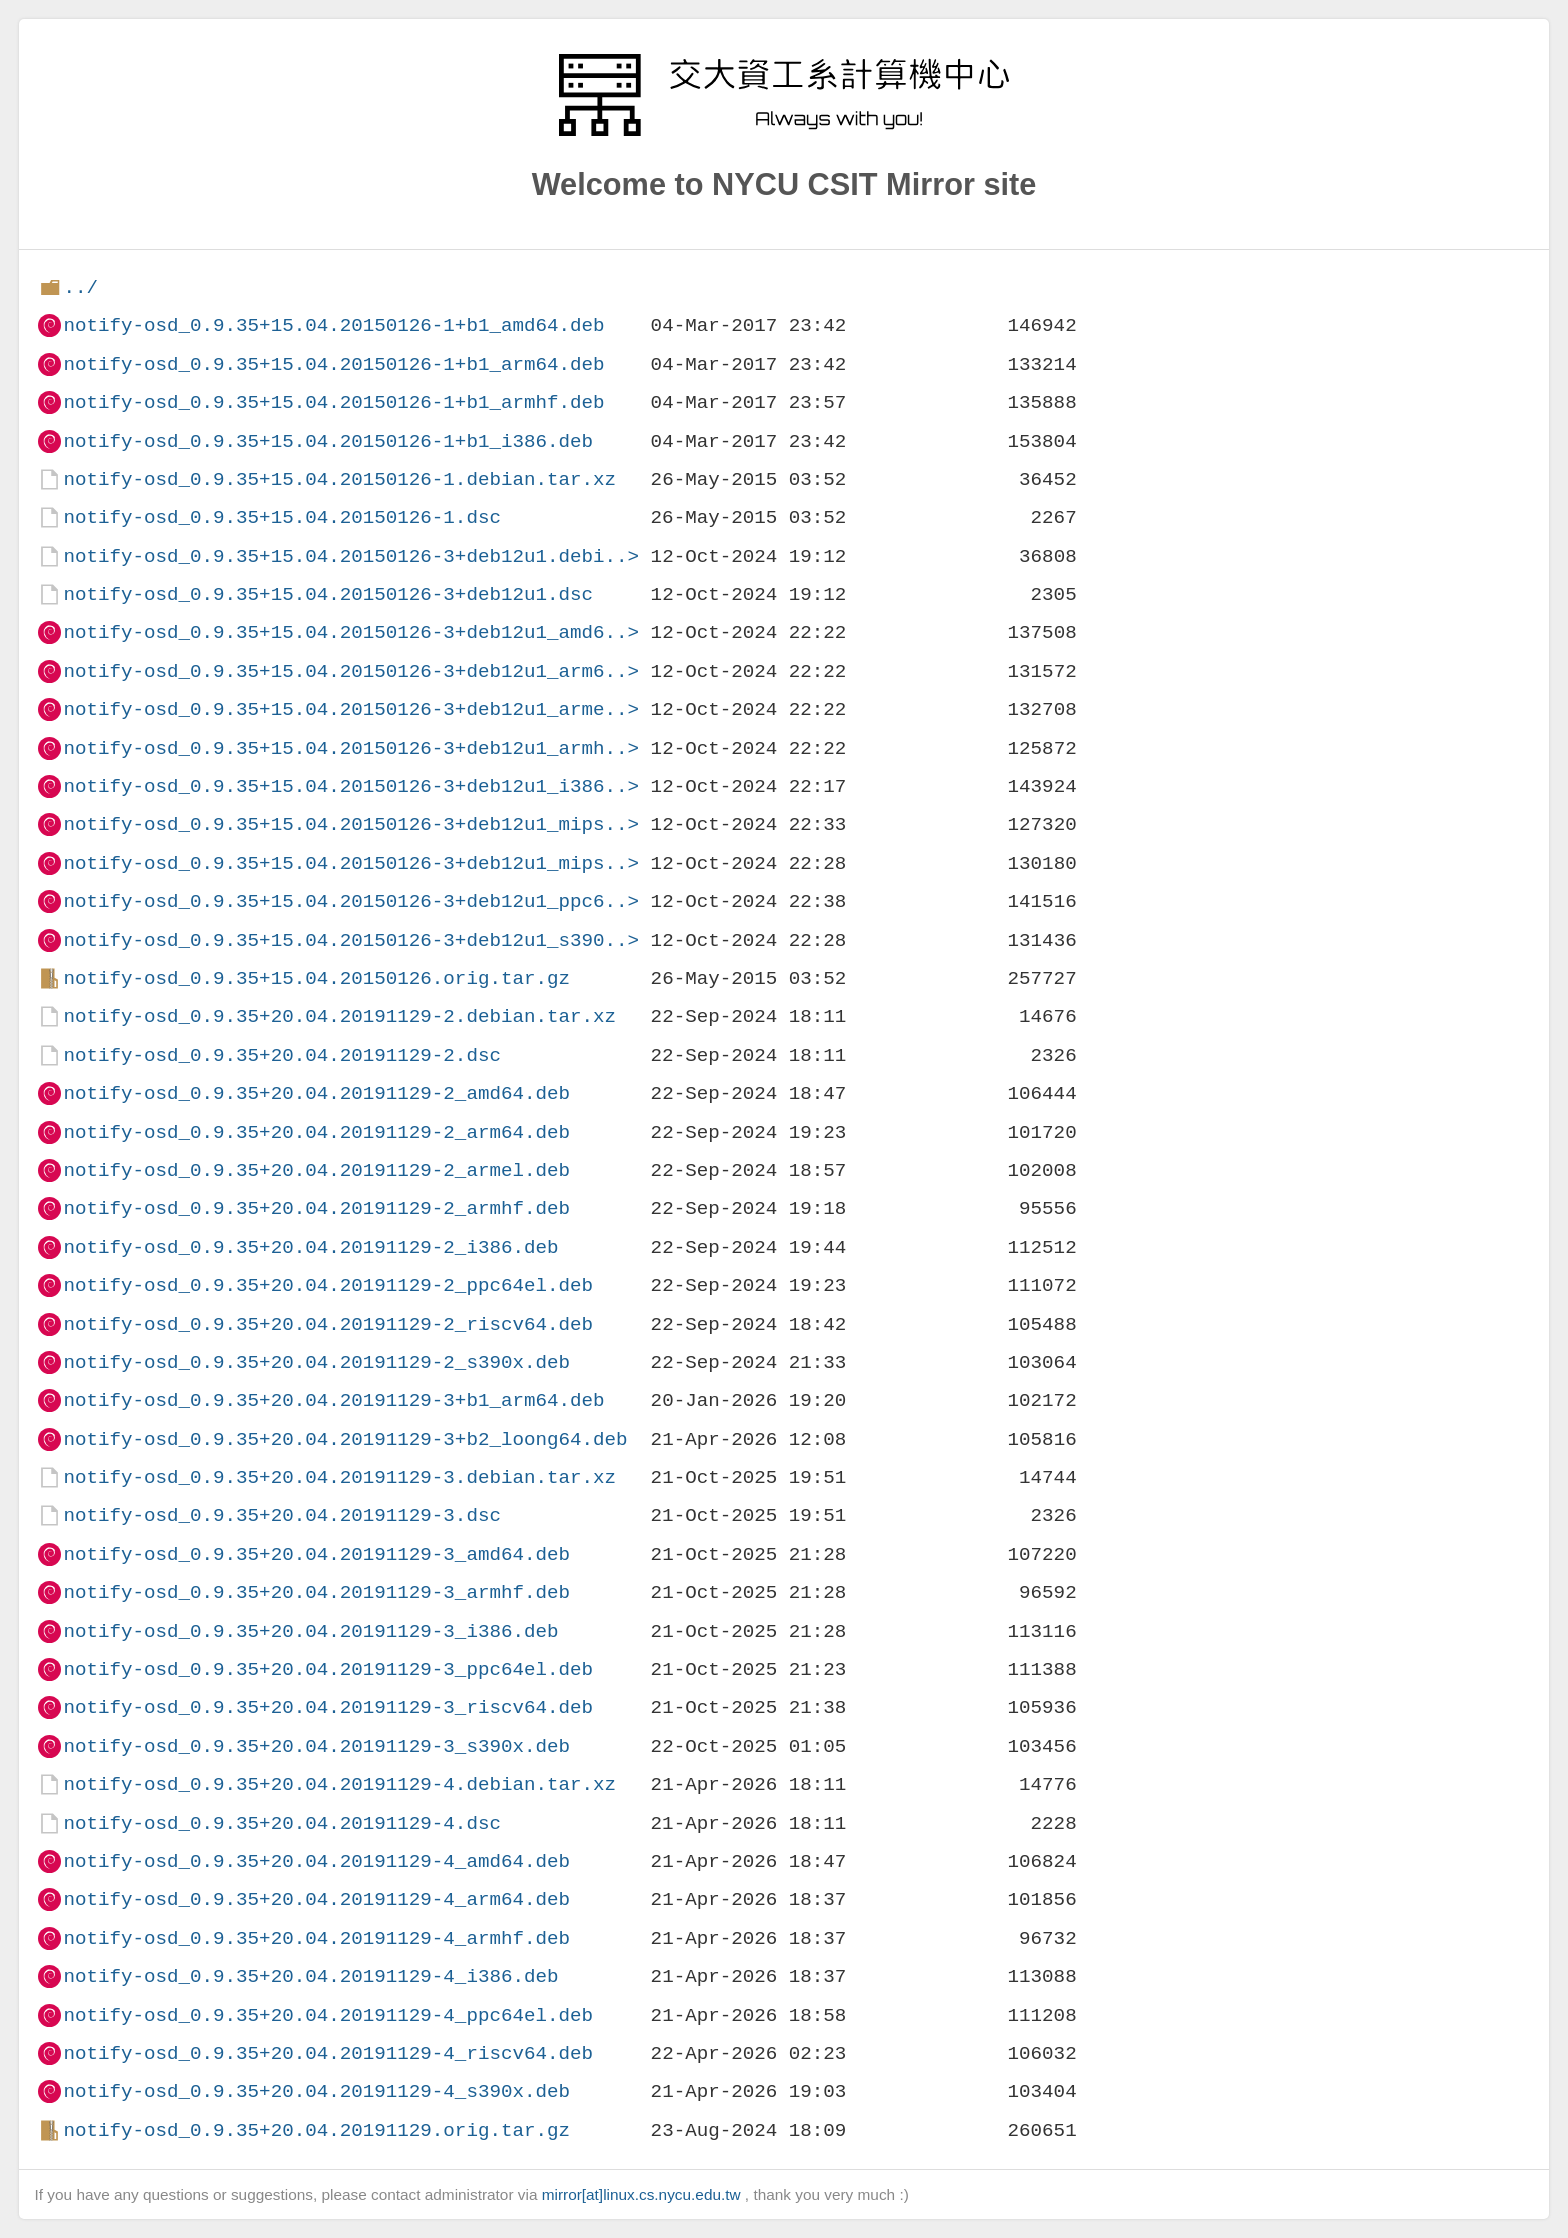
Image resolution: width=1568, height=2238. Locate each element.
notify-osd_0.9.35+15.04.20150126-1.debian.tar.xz (339, 479)
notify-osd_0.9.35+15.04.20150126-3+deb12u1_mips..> (351, 824)
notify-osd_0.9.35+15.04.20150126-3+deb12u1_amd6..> (351, 632)
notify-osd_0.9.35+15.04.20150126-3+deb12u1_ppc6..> (351, 901)
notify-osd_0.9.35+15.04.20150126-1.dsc (281, 517)
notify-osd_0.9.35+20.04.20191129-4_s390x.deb (316, 2091)
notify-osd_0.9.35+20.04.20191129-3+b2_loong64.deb (345, 1439)
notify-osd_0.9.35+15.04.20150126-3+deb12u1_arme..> (351, 709)
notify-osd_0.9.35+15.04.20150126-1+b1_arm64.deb (333, 364)
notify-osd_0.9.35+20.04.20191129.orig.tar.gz (316, 2130)
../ (80, 287)
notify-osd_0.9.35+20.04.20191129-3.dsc (281, 1515)
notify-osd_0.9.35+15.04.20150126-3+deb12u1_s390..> (351, 940)
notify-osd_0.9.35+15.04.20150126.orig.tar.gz (316, 978)
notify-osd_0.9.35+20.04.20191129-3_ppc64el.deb (328, 1669)
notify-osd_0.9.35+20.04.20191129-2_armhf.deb (316, 1208)
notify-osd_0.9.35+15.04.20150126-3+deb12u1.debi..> (351, 556)
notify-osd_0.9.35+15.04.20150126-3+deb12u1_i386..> (351, 786)
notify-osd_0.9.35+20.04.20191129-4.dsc (281, 1823)
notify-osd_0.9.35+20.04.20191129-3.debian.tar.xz (339, 1477)
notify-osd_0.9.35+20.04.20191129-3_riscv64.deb (328, 1707)
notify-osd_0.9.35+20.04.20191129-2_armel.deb (316, 1170)
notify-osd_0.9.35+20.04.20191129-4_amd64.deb (316, 1861)
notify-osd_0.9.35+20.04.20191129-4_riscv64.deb (328, 2053)
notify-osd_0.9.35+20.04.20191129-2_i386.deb (310, 1247)
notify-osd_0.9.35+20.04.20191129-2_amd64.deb (316, 1093)
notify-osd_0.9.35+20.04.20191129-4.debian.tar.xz (339, 1784)
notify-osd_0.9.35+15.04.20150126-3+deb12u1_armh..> (351, 748)
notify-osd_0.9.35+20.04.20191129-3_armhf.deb (316, 1592)
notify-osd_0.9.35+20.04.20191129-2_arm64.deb (316, 1132)
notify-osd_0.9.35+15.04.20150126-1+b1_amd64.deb (333, 325)
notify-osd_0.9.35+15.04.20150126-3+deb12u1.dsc (328, 594)
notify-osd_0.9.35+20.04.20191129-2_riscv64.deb (328, 1324)
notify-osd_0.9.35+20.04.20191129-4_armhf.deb (316, 1938)
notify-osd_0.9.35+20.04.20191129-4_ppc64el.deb (328, 2015)
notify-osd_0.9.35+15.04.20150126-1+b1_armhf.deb (333, 402)
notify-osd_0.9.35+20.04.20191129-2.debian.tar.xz (339, 1016)
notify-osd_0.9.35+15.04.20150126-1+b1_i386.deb (328, 441)
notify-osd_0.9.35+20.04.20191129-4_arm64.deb (316, 1899)
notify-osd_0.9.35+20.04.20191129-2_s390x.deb (316, 1362)
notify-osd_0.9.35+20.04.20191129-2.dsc (281, 1055)
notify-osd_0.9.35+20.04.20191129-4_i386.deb (310, 1976)
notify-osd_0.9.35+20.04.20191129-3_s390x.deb (316, 1746)
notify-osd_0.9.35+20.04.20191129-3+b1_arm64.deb (333, 1400)
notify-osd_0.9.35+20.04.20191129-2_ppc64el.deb (328, 1285)
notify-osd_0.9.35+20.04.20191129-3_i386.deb (310, 1631)
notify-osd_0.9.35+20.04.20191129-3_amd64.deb (316, 1554)
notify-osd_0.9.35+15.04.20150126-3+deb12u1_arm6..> (351, 671)
